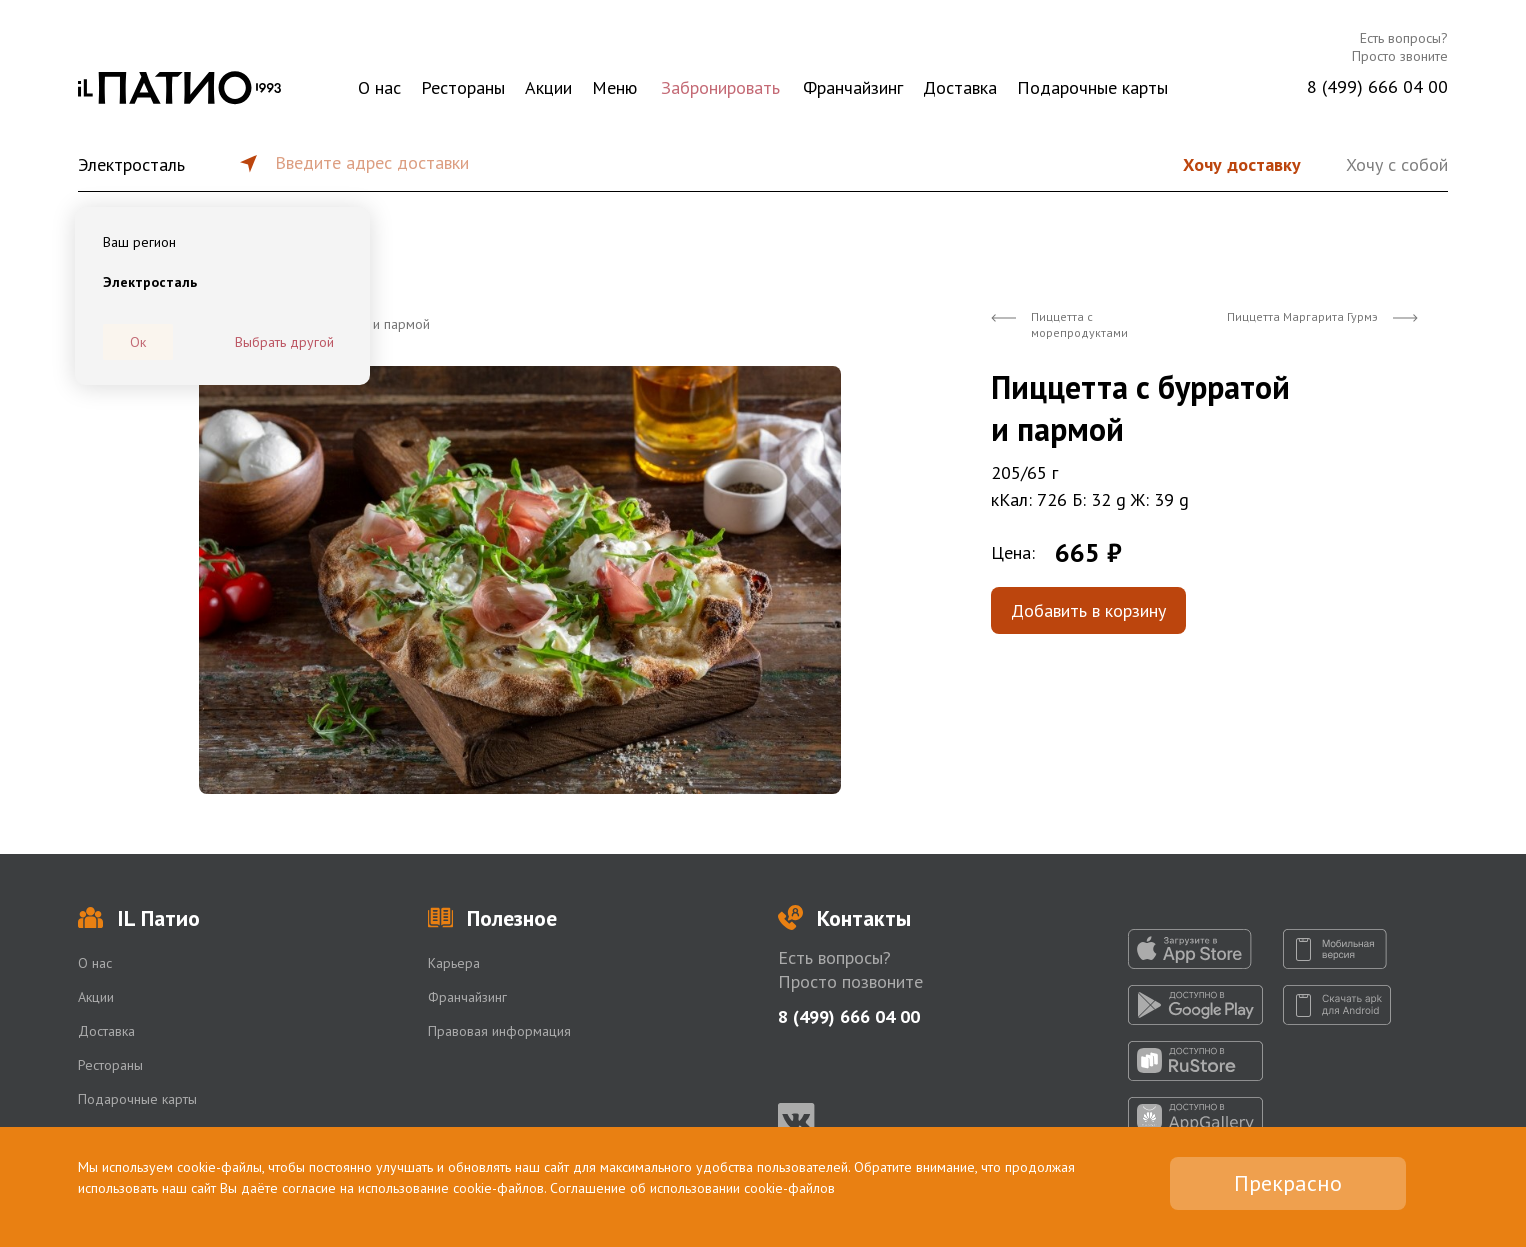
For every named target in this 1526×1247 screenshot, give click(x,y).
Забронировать (720, 87)
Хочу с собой (1397, 164)
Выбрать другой (284, 342)
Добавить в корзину (1088, 610)
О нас (379, 87)
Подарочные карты (1092, 87)
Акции (548, 87)
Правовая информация (499, 1031)
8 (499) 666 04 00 (1377, 86)
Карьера (454, 963)
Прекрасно (1288, 1183)
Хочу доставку (1242, 164)
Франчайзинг (853, 87)
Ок (138, 342)
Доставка (960, 87)
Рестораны (463, 87)
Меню (614, 87)
